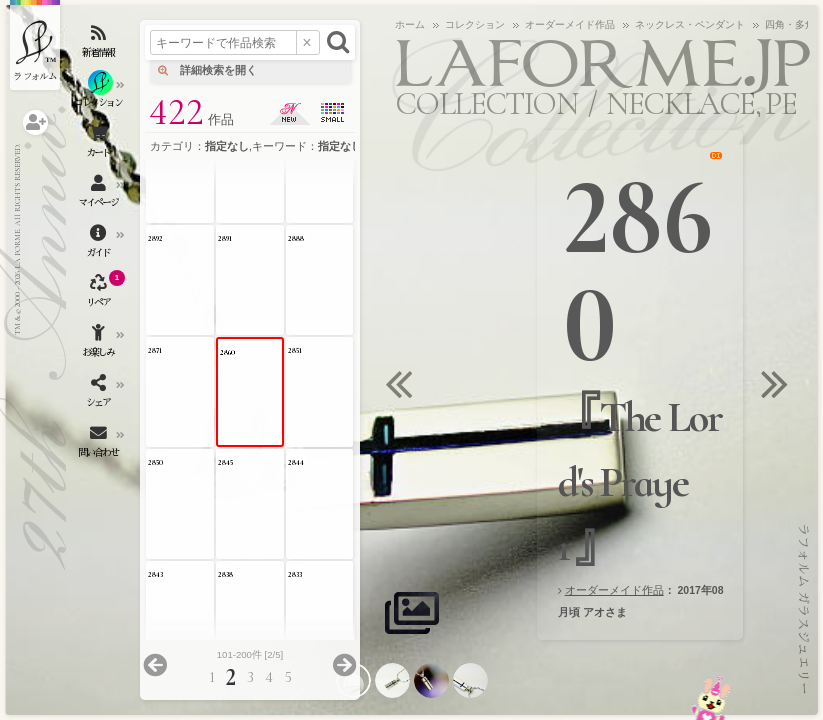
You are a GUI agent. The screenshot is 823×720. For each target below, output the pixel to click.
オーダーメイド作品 (614, 590)
